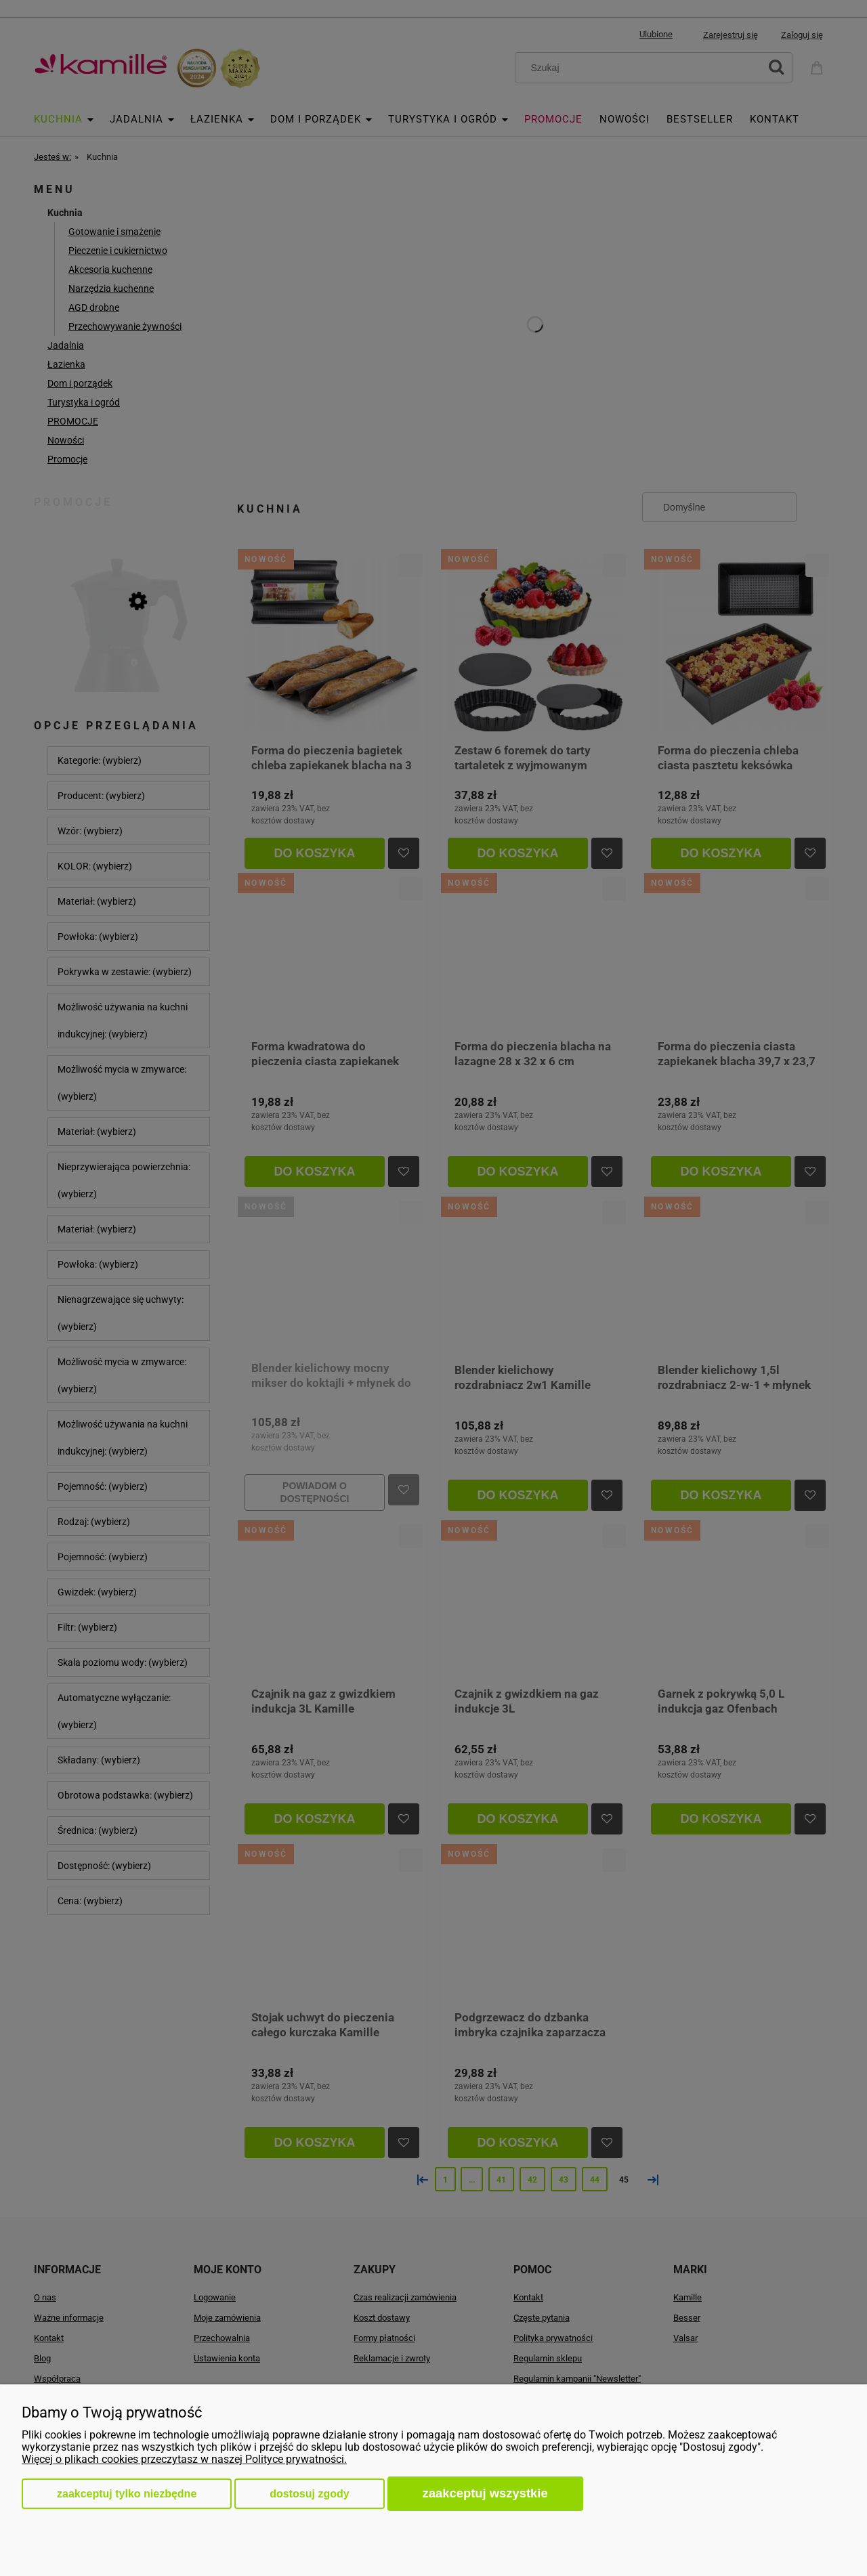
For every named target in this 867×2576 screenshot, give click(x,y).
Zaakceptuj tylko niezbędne (126, 2493)
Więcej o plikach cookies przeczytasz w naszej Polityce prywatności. (184, 2459)
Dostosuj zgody (309, 2493)
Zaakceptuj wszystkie (485, 2493)
